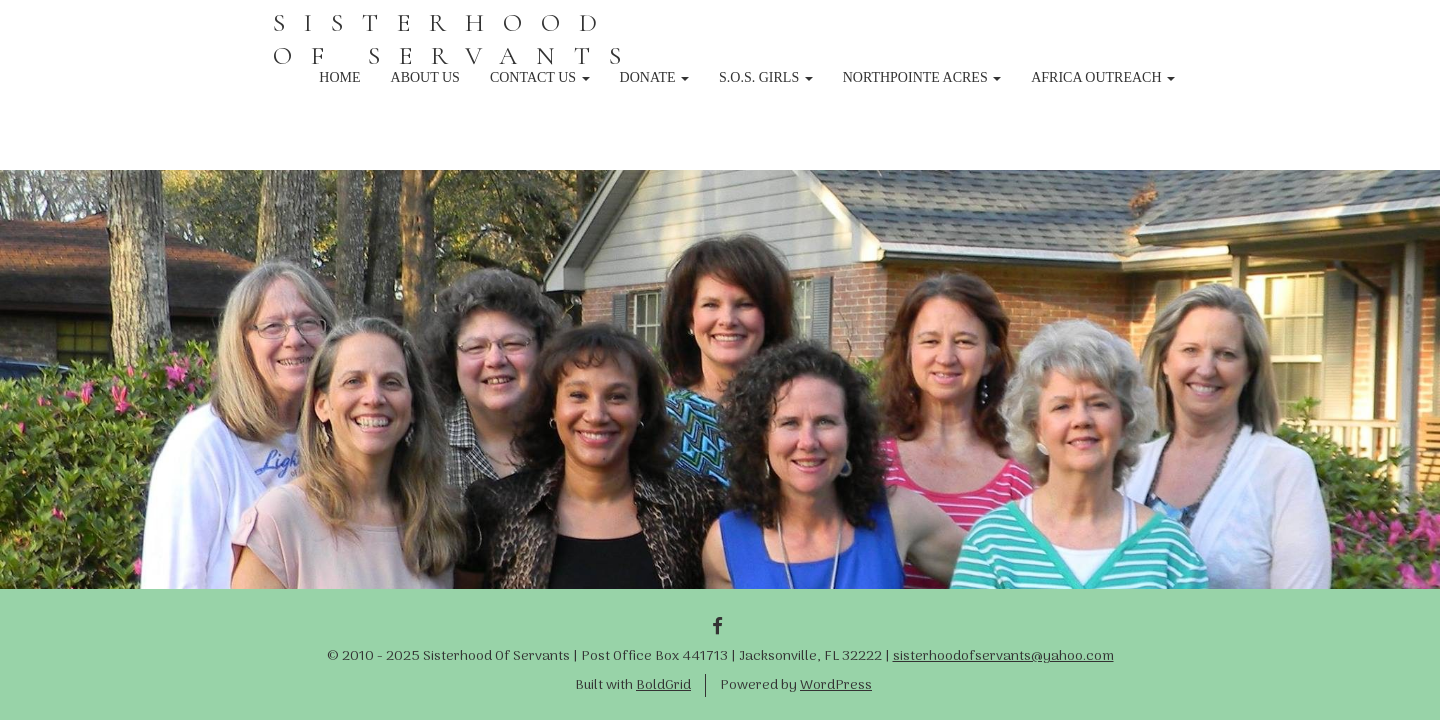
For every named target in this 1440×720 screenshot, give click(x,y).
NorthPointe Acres (922, 77)
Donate (655, 77)
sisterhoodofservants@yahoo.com (1003, 656)
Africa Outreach (1103, 77)
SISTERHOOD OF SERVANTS (456, 39)
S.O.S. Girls (766, 77)
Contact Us (540, 77)
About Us (425, 77)
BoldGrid (663, 685)
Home (339, 77)
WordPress (836, 685)
